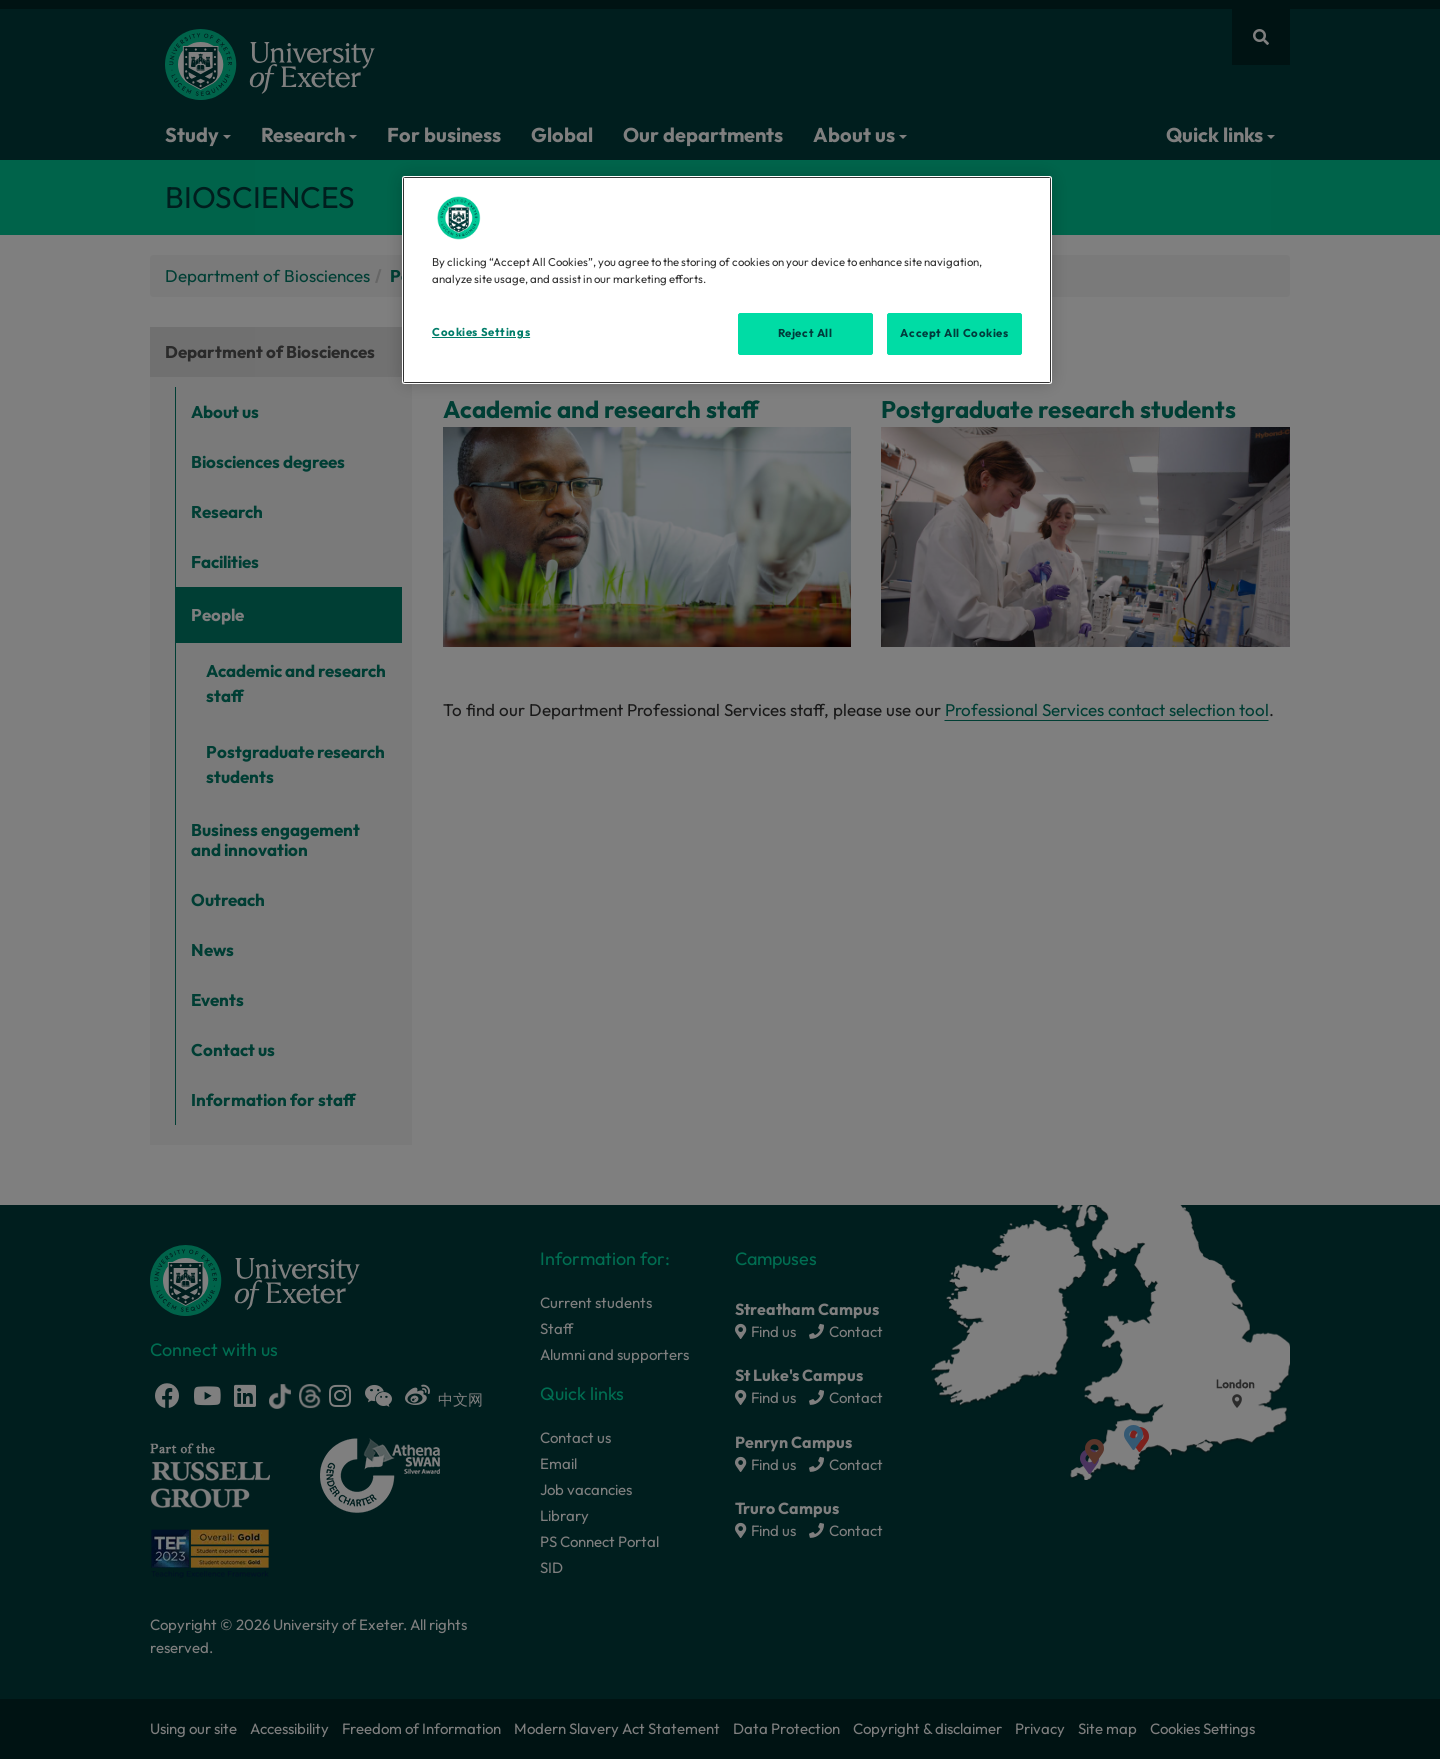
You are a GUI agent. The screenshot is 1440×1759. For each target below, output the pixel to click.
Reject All (805, 333)
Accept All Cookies (954, 333)
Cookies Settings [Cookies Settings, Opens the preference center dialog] (481, 332)
